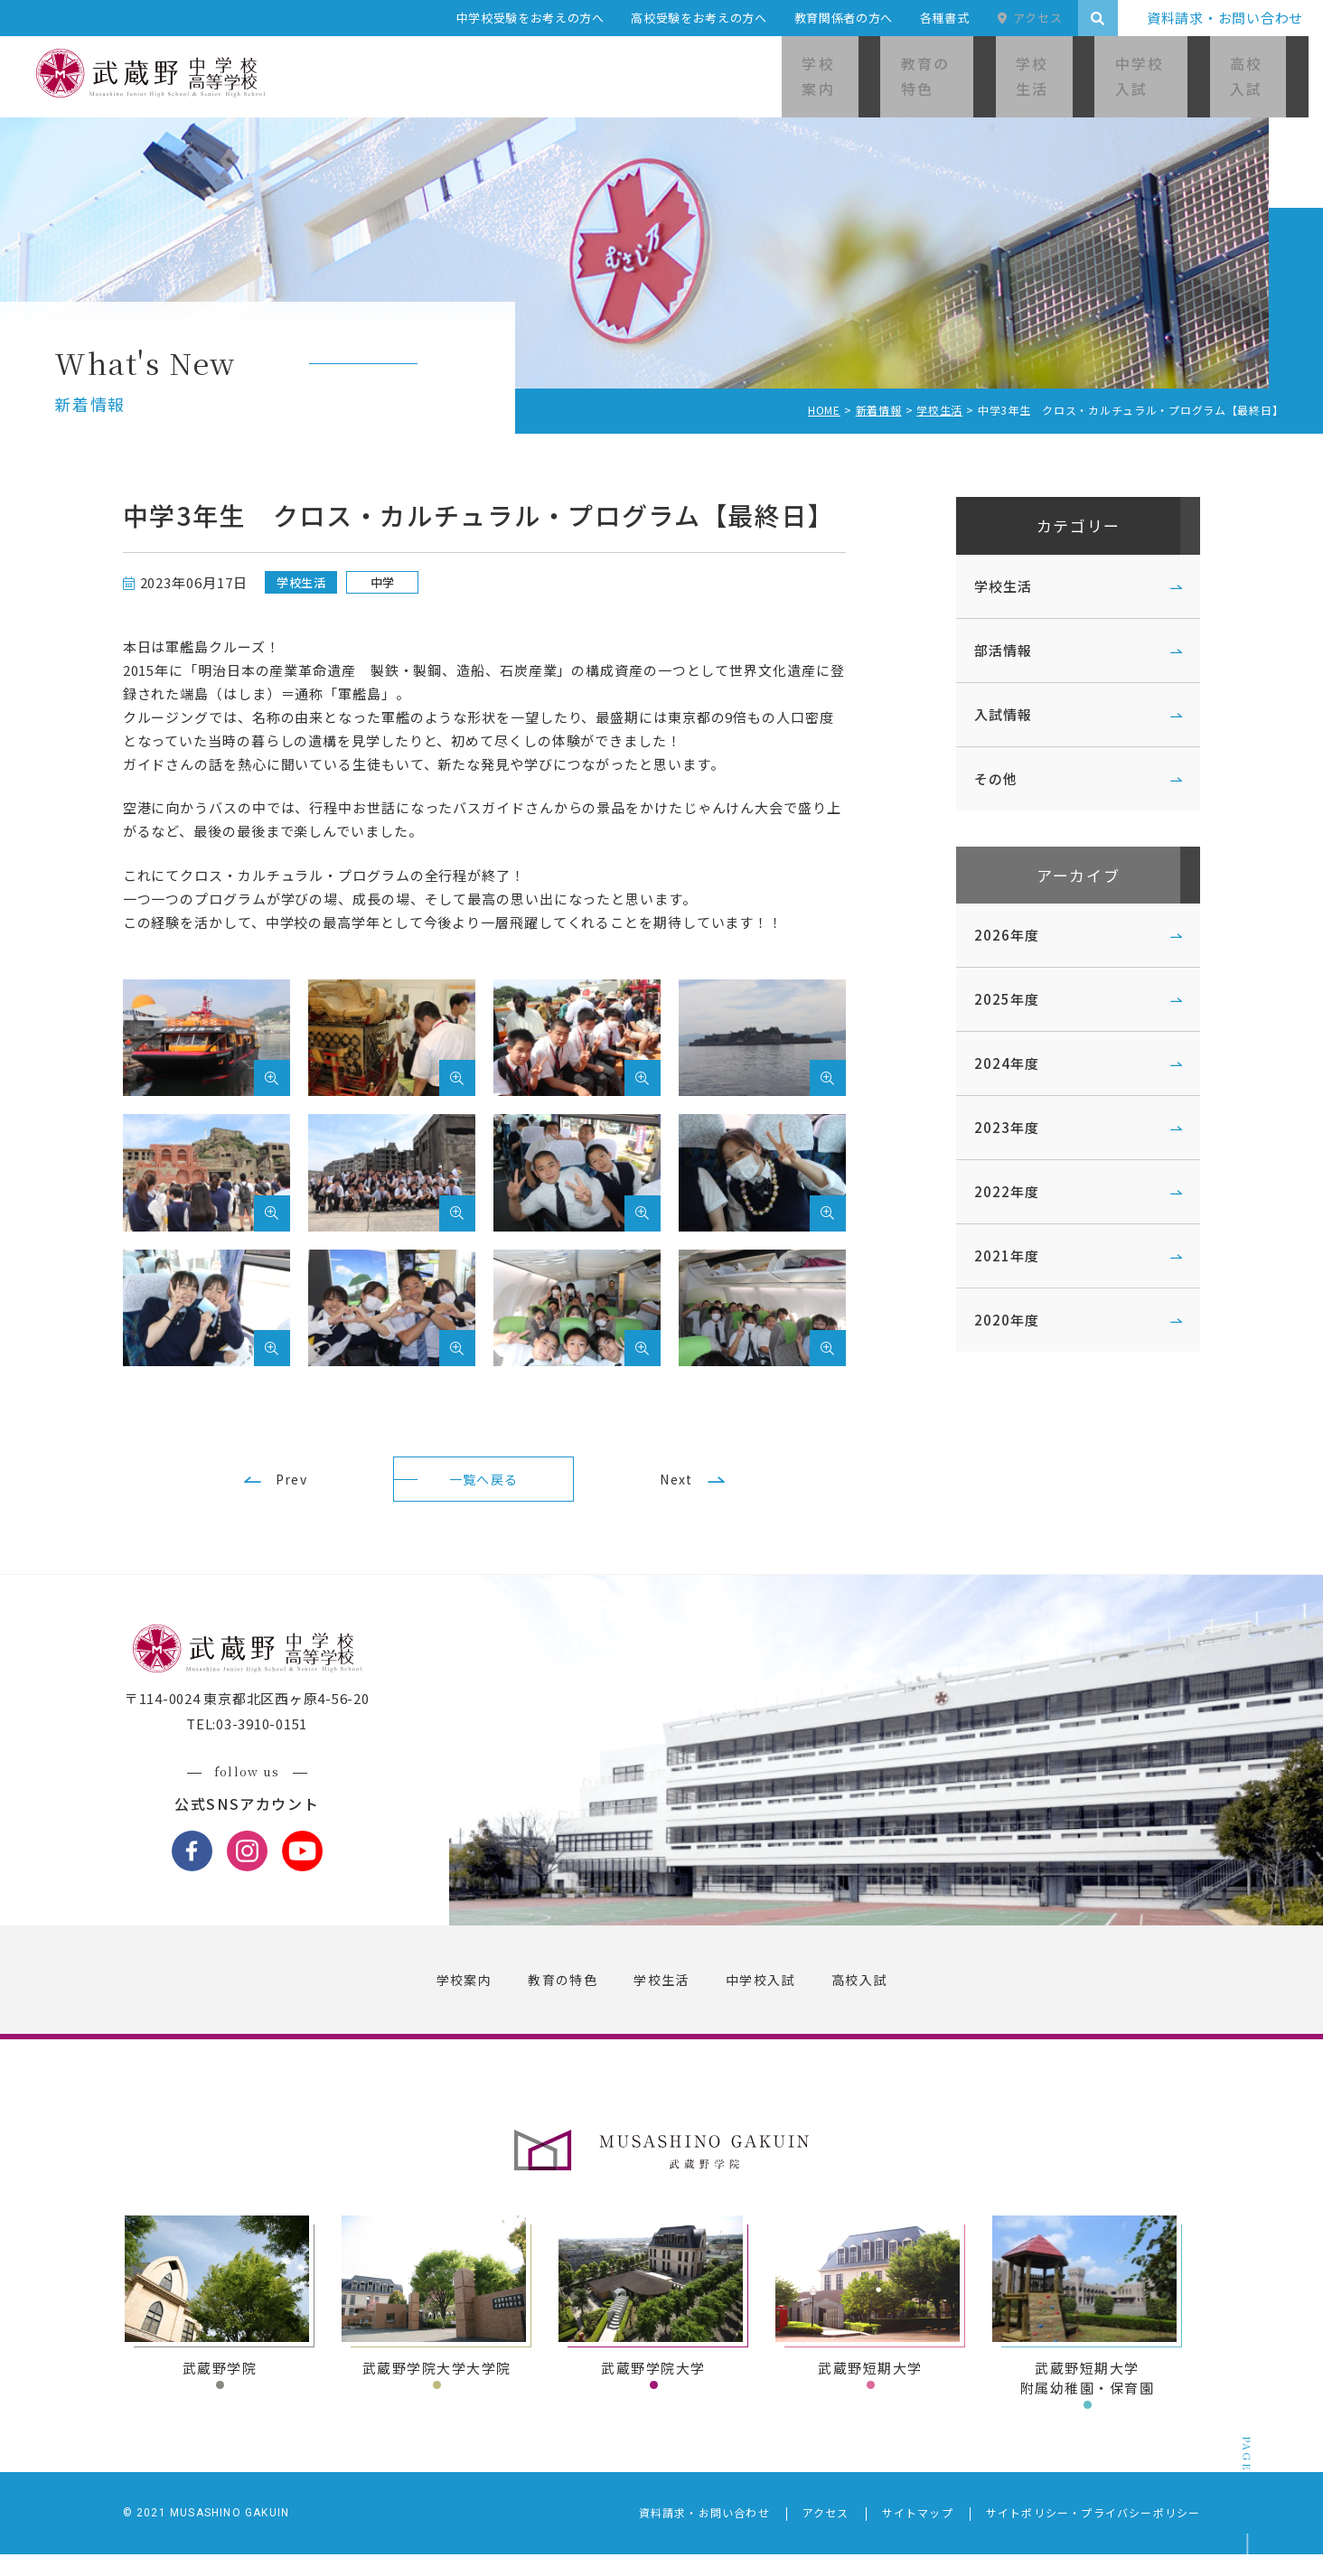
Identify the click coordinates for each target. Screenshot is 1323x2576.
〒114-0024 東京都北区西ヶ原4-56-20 (261, 1720)
